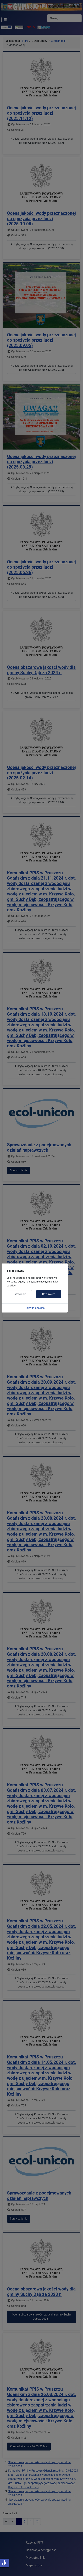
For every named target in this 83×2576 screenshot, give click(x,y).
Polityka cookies (35, 1308)
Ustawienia (19, 1294)
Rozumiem (48, 1294)
